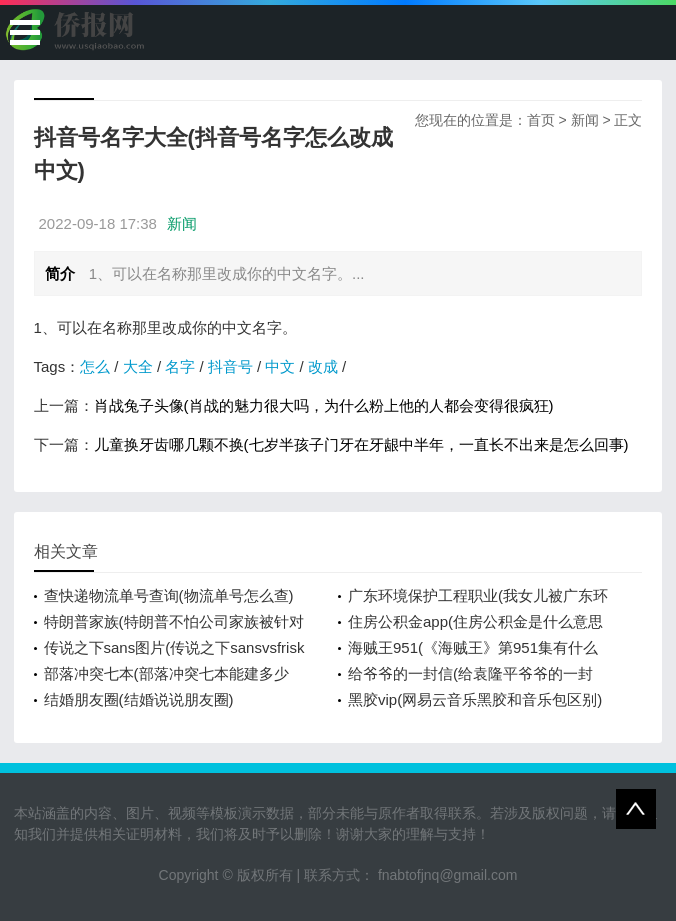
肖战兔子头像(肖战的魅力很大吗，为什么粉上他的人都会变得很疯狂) (324, 405)
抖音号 (230, 366)
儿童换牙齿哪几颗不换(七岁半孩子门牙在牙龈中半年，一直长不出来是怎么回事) (361, 444)
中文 (280, 366)
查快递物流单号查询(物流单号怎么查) (169, 595)
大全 (138, 366)
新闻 (585, 120)
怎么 (95, 366)
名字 (180, 366)
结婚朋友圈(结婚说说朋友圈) (139, 699)
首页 (541, 120)
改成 (323, 366)
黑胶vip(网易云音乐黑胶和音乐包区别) (475, 699)
